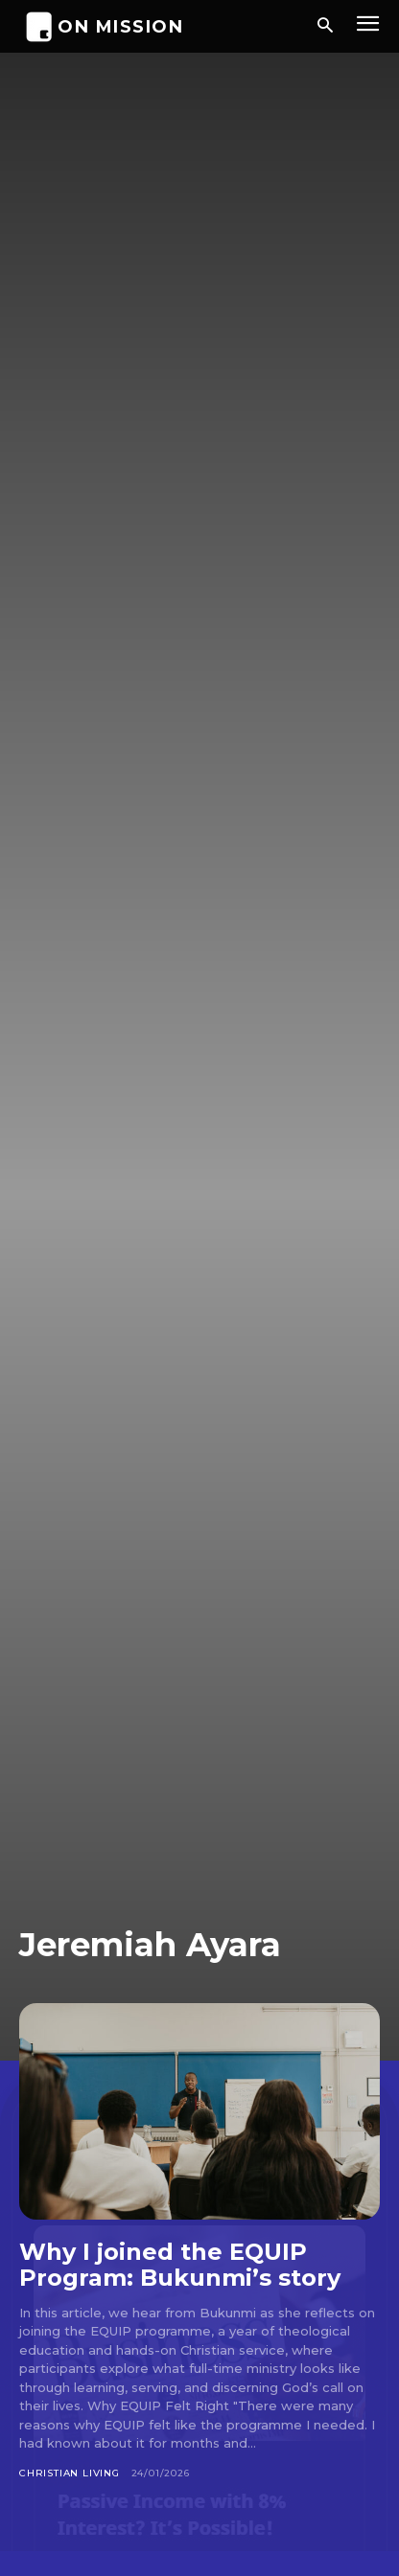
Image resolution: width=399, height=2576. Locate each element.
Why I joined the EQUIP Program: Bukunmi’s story (179, 2265)
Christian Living (69, 2473)
